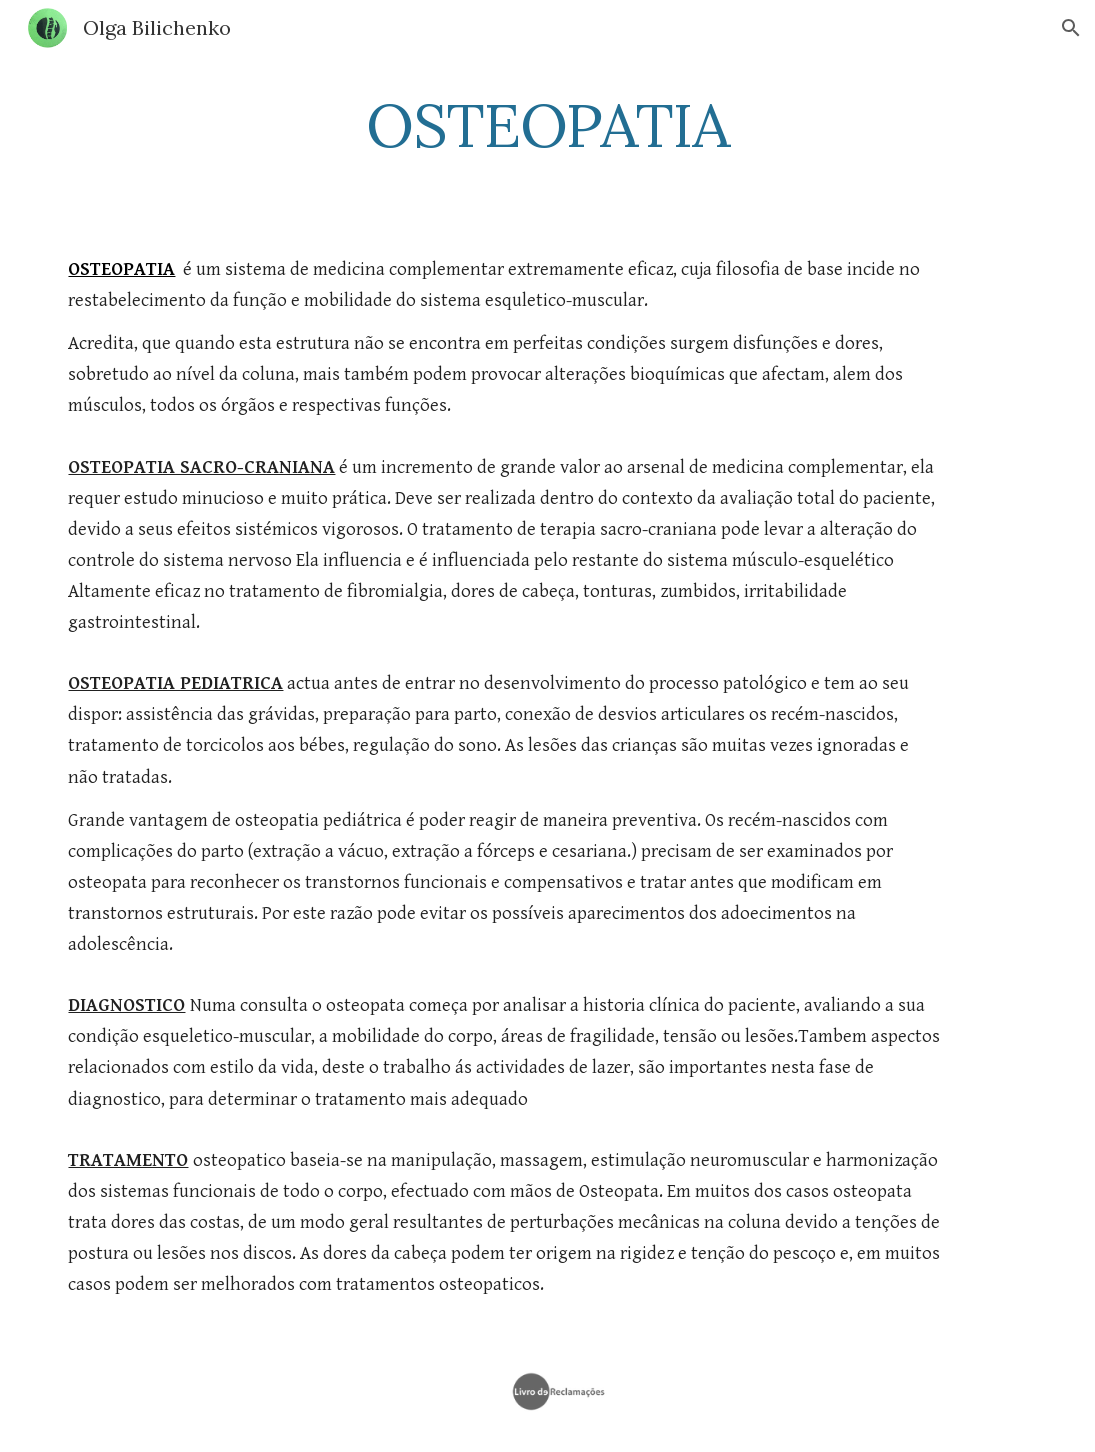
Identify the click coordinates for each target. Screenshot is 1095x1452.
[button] (1071, 28)
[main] (547, 125)
